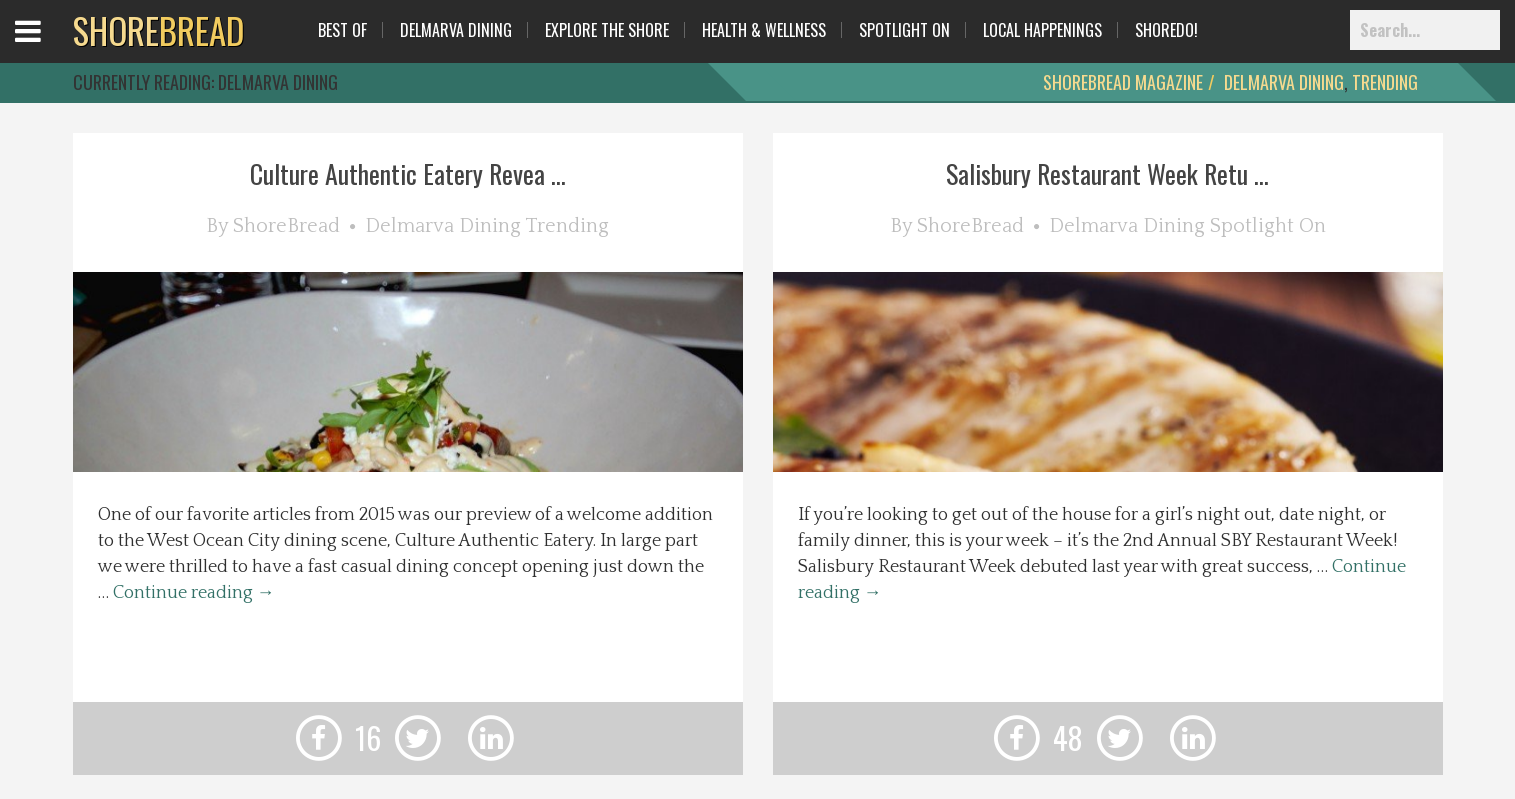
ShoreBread (286, 226)
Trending (1385, 82)
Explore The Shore (607, 30)
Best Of (342, 30)
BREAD (158, 30)
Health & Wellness (764, 30)
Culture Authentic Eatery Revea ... (408, 173)
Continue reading (194, 593)
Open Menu (52, 49)
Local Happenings (1042, 30)
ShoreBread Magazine (1123, 82)
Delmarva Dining (456, 30)
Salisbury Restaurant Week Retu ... (1107, 173)
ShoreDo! (1166, 30)
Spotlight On (904, 30)
